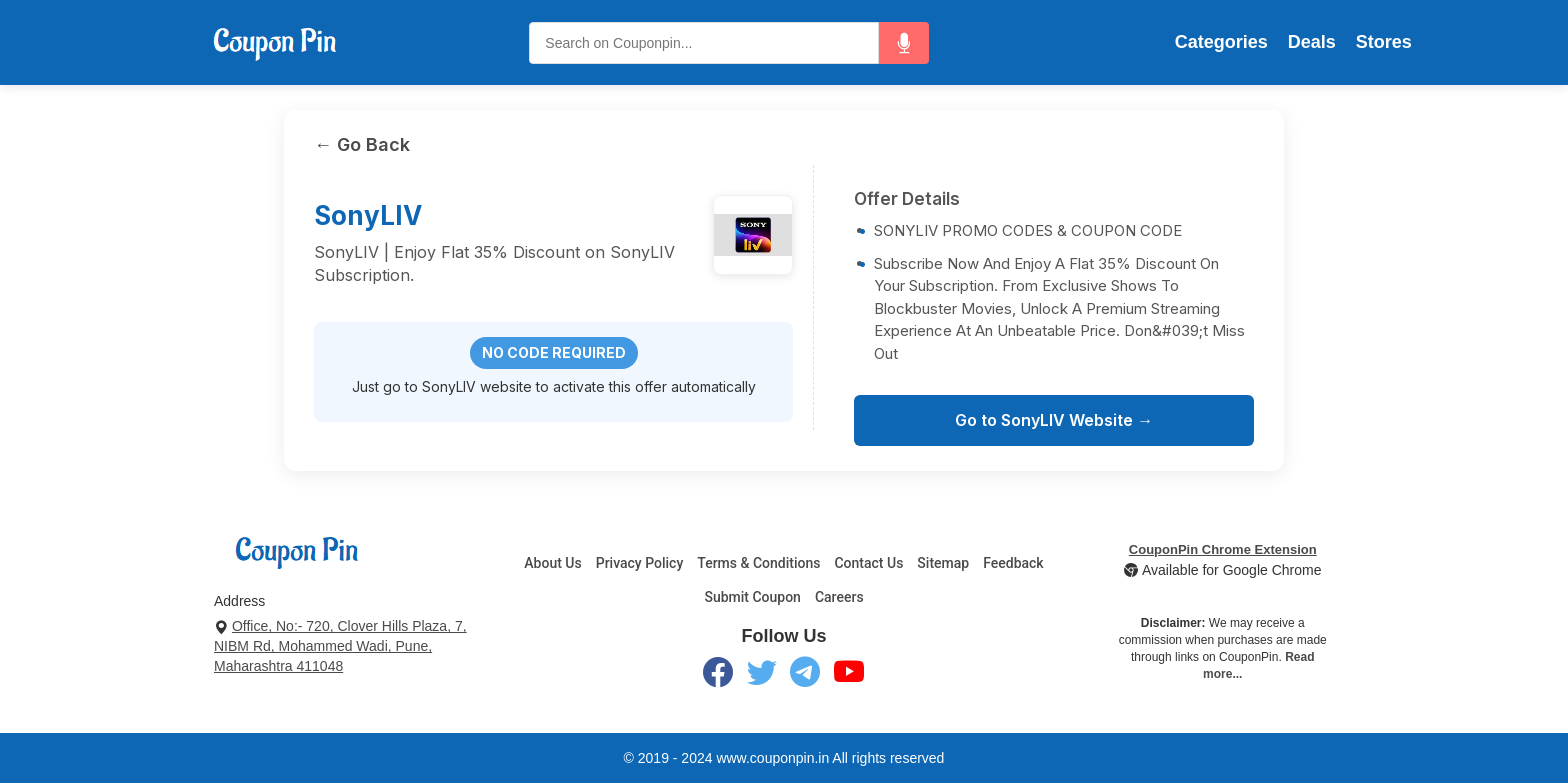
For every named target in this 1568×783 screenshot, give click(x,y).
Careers (839, 597)
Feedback (1013, 563)
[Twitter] (762, 676)
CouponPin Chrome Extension (1223, 549)
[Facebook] (718, 676)
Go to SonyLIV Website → (1054, 420)
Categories (1221, 42)
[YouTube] (849, 676)
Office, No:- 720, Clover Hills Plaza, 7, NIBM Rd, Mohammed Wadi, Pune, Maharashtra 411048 (340, 646)
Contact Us (868, 563)
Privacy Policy (640, 563)
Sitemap (943, 563)
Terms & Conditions (758, 563)
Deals (1312, 42)
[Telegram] (805, 676)
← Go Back (362, 144)
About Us (552, 563)
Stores (1384, 42)
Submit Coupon (752, 597)
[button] (904, 43)
